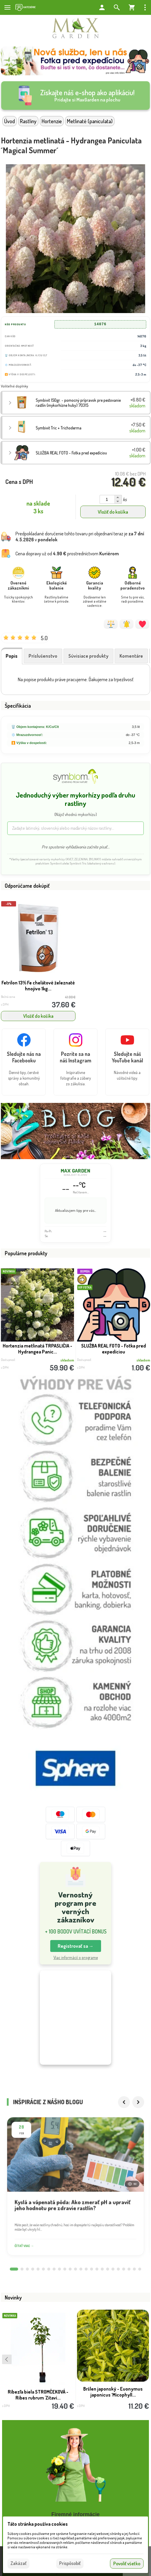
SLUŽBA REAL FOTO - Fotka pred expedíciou (113, 1349)
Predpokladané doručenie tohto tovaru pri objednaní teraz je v (79, 537)
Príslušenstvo (43, 656)
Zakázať (18, 2563)
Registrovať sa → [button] (76, 1946)
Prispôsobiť (70, 2563)
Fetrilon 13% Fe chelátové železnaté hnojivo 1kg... (38, 986)
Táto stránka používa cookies (37, 2524)
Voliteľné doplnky (14, 386)
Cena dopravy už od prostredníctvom (67, 554)
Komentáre (131, 656)
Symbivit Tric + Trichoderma (58, 427)
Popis (12, 656)
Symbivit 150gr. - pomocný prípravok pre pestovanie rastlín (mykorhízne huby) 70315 (78, 403)
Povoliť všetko (126, 2563)
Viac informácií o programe (76, 1957)
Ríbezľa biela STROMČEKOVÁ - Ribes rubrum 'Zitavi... (38, 2399)
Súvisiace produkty (88, 656)
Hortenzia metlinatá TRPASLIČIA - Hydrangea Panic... (37, 1349)
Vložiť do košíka (113, 512)
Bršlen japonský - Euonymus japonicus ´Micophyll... (113, 2396)
